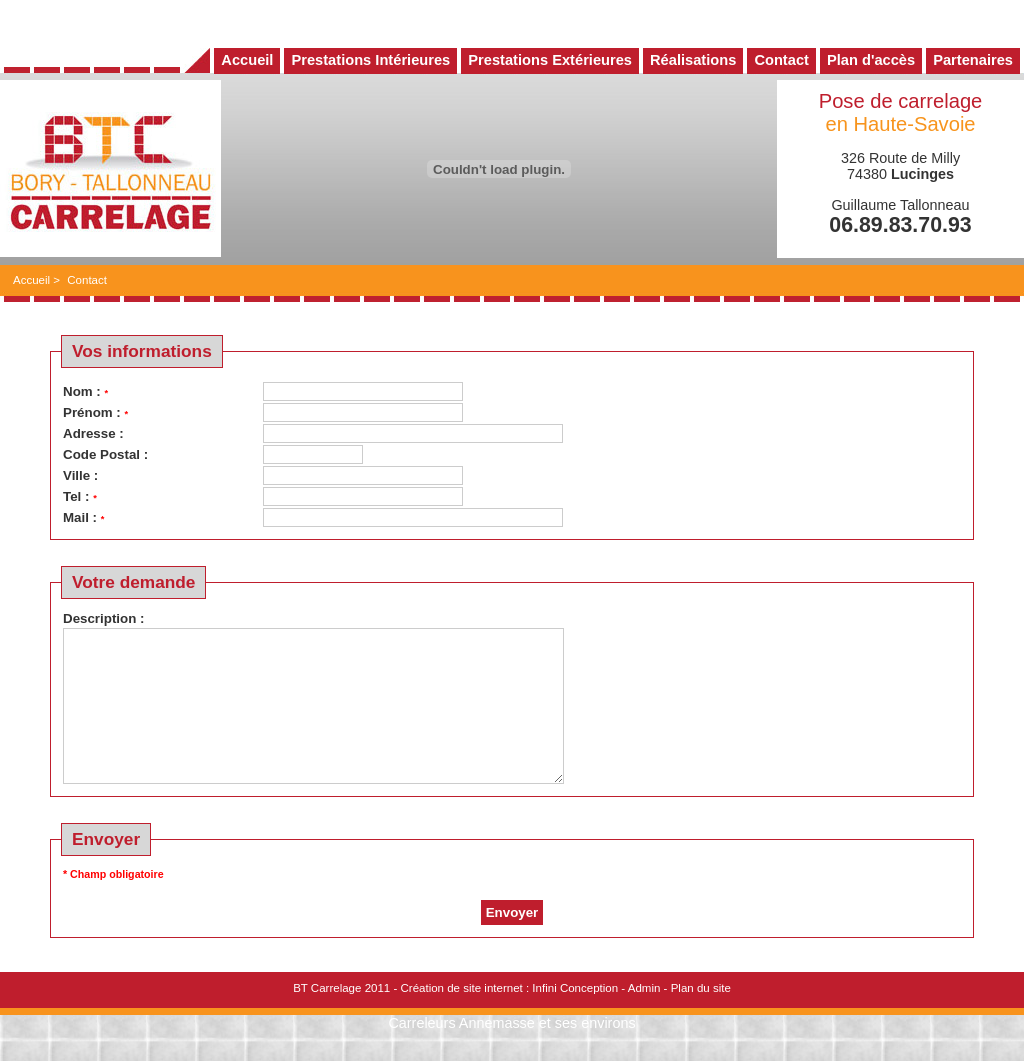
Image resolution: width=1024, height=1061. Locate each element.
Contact (87, 280)
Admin (644, 1018)
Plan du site (701, 1018)
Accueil (31, 280)
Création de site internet (461, 1018)
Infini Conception (575, 1018)
